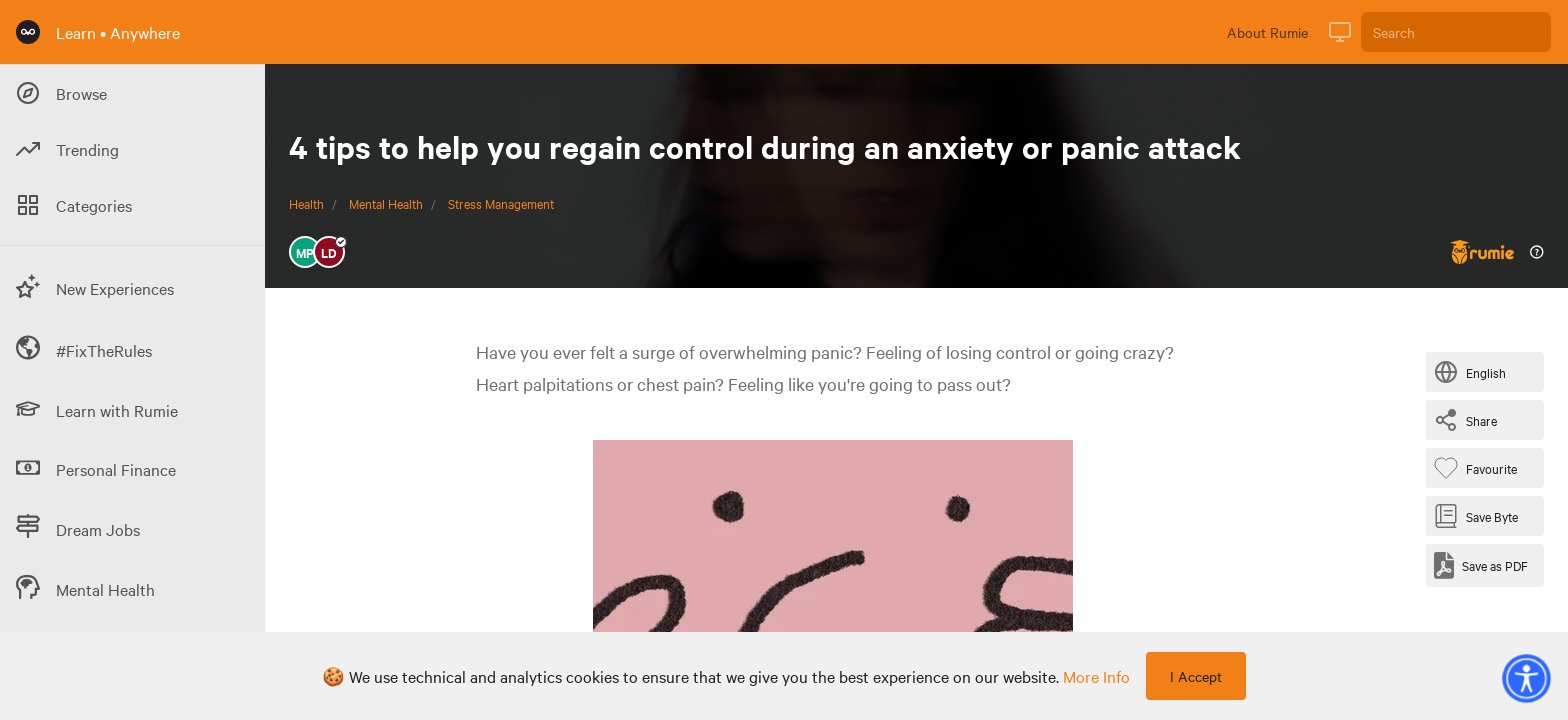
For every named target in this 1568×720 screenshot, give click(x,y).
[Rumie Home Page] (28, 32)
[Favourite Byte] (1479, 468)
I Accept (1196, 676)
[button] (1526, 678)
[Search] (1456, 32)
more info (1096, 676)
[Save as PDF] (1481, 565)
